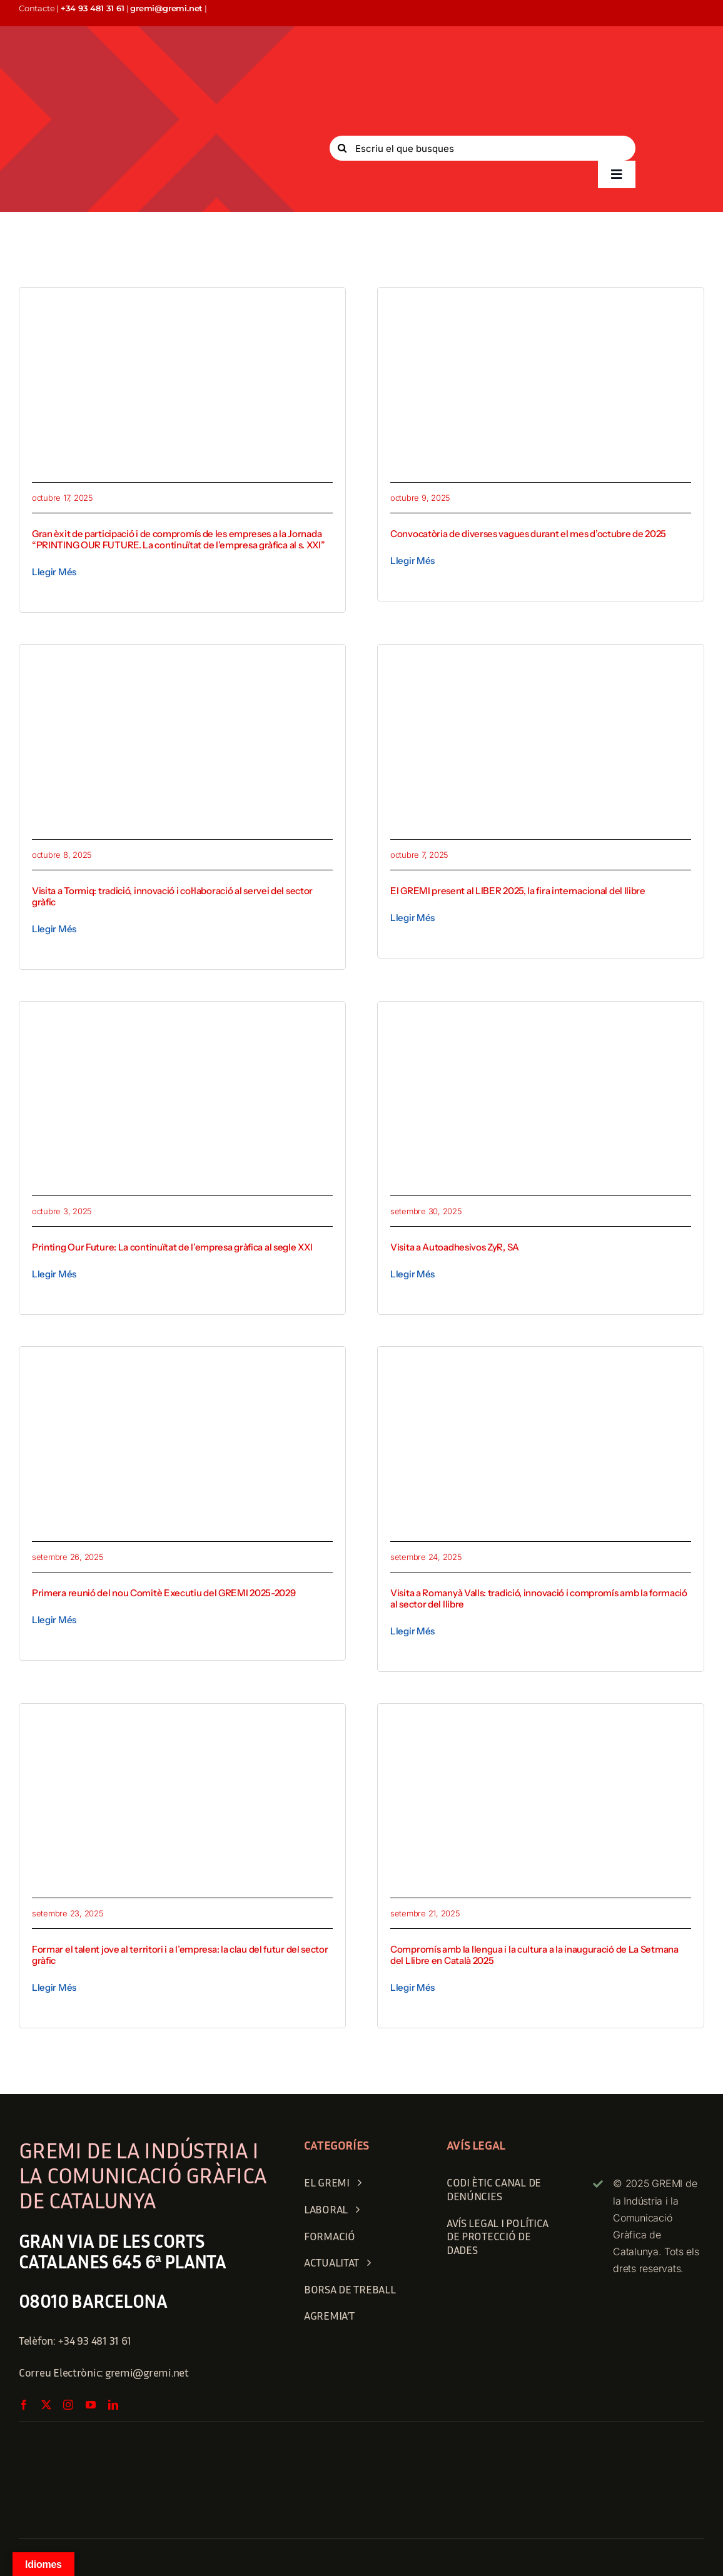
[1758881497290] (182, 1364)
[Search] (342, 148)
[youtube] (91, 2405)
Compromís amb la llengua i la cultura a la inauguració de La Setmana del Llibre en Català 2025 (534, 1954)
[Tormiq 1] (182, 662)
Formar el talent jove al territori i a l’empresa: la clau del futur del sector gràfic (180, 1954)
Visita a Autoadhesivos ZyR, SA (454, 1247)
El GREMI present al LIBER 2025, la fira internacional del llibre (517, 891)
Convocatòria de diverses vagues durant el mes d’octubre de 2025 (528, 534)
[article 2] (540, 662)
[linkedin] (113, 2405)
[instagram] (68, 2405)
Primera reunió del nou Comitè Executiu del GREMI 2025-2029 (164, 1593)
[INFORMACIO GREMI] (540, 305)
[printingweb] (182, 1019)
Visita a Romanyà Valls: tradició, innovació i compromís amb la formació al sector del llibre (538, 1598)
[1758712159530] (540, 1364)
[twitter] (46, 2405)
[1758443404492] (540, 1721)
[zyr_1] (540, 1019)
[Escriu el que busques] (482, 148)
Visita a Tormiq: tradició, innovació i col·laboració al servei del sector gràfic (172, 896)
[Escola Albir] (182, 1721)
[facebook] (24, 2405)
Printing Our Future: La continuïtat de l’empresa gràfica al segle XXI (172, 1247)
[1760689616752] (182, 305)
